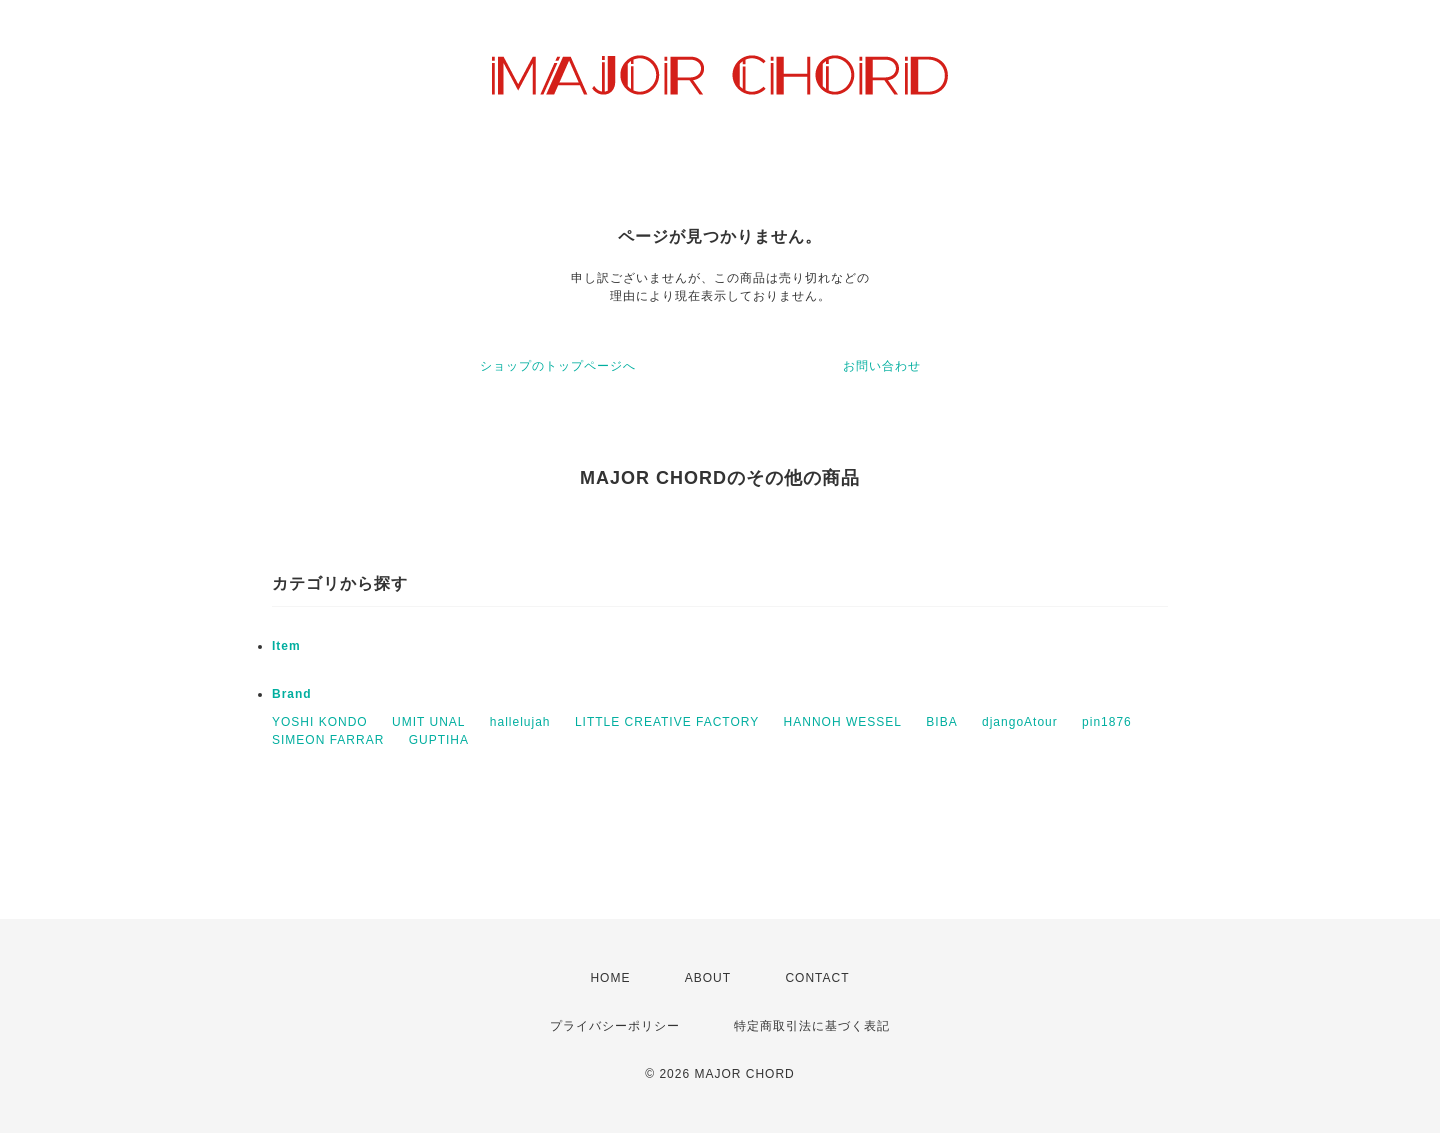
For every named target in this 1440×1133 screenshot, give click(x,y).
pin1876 (1107, 722)
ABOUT (708, 978)
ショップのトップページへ (558, 366)
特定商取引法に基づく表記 (812, 1026)
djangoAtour (1020, 722)
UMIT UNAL (428, 722)
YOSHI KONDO (320, 722)
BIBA (941, 722)
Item (286, 646)
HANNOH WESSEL (843, 722)
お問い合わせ (882, 366)
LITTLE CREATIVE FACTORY (667, 722)
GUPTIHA (439, 740)
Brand (292, 694)
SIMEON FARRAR (328, 740)
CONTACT (817, 978)
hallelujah (520, 722)
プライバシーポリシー (615, 1026)
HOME (610, 978)
